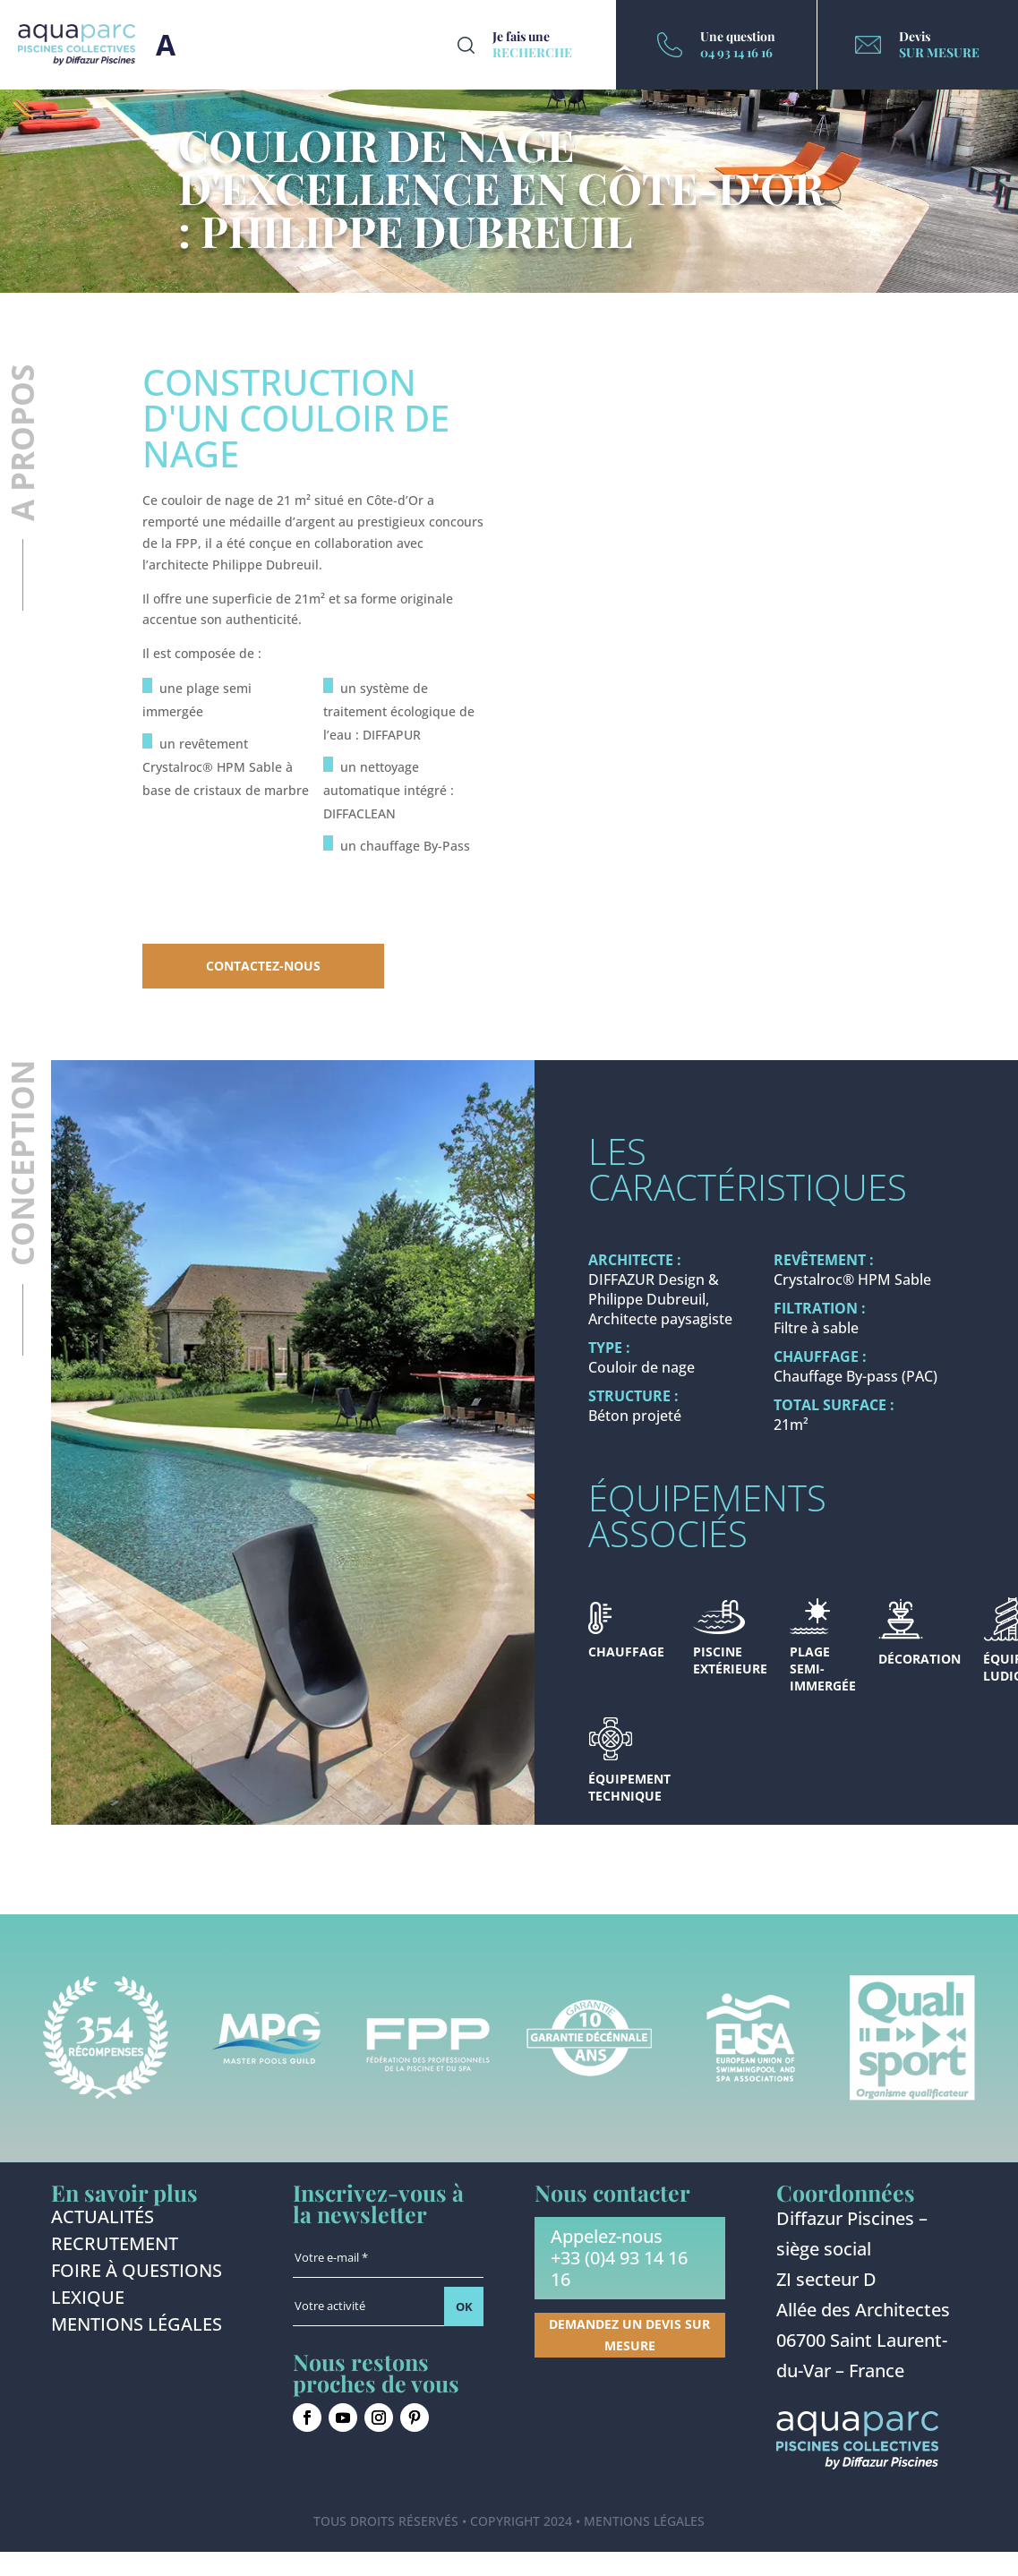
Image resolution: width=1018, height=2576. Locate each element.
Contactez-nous (263, 965)
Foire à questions (136, 2273)
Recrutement (114, 2246)
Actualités (102, 2220)
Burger (165, 45)
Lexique (87, 2300)
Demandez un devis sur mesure (629, 2334)
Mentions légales (136, 2327)
